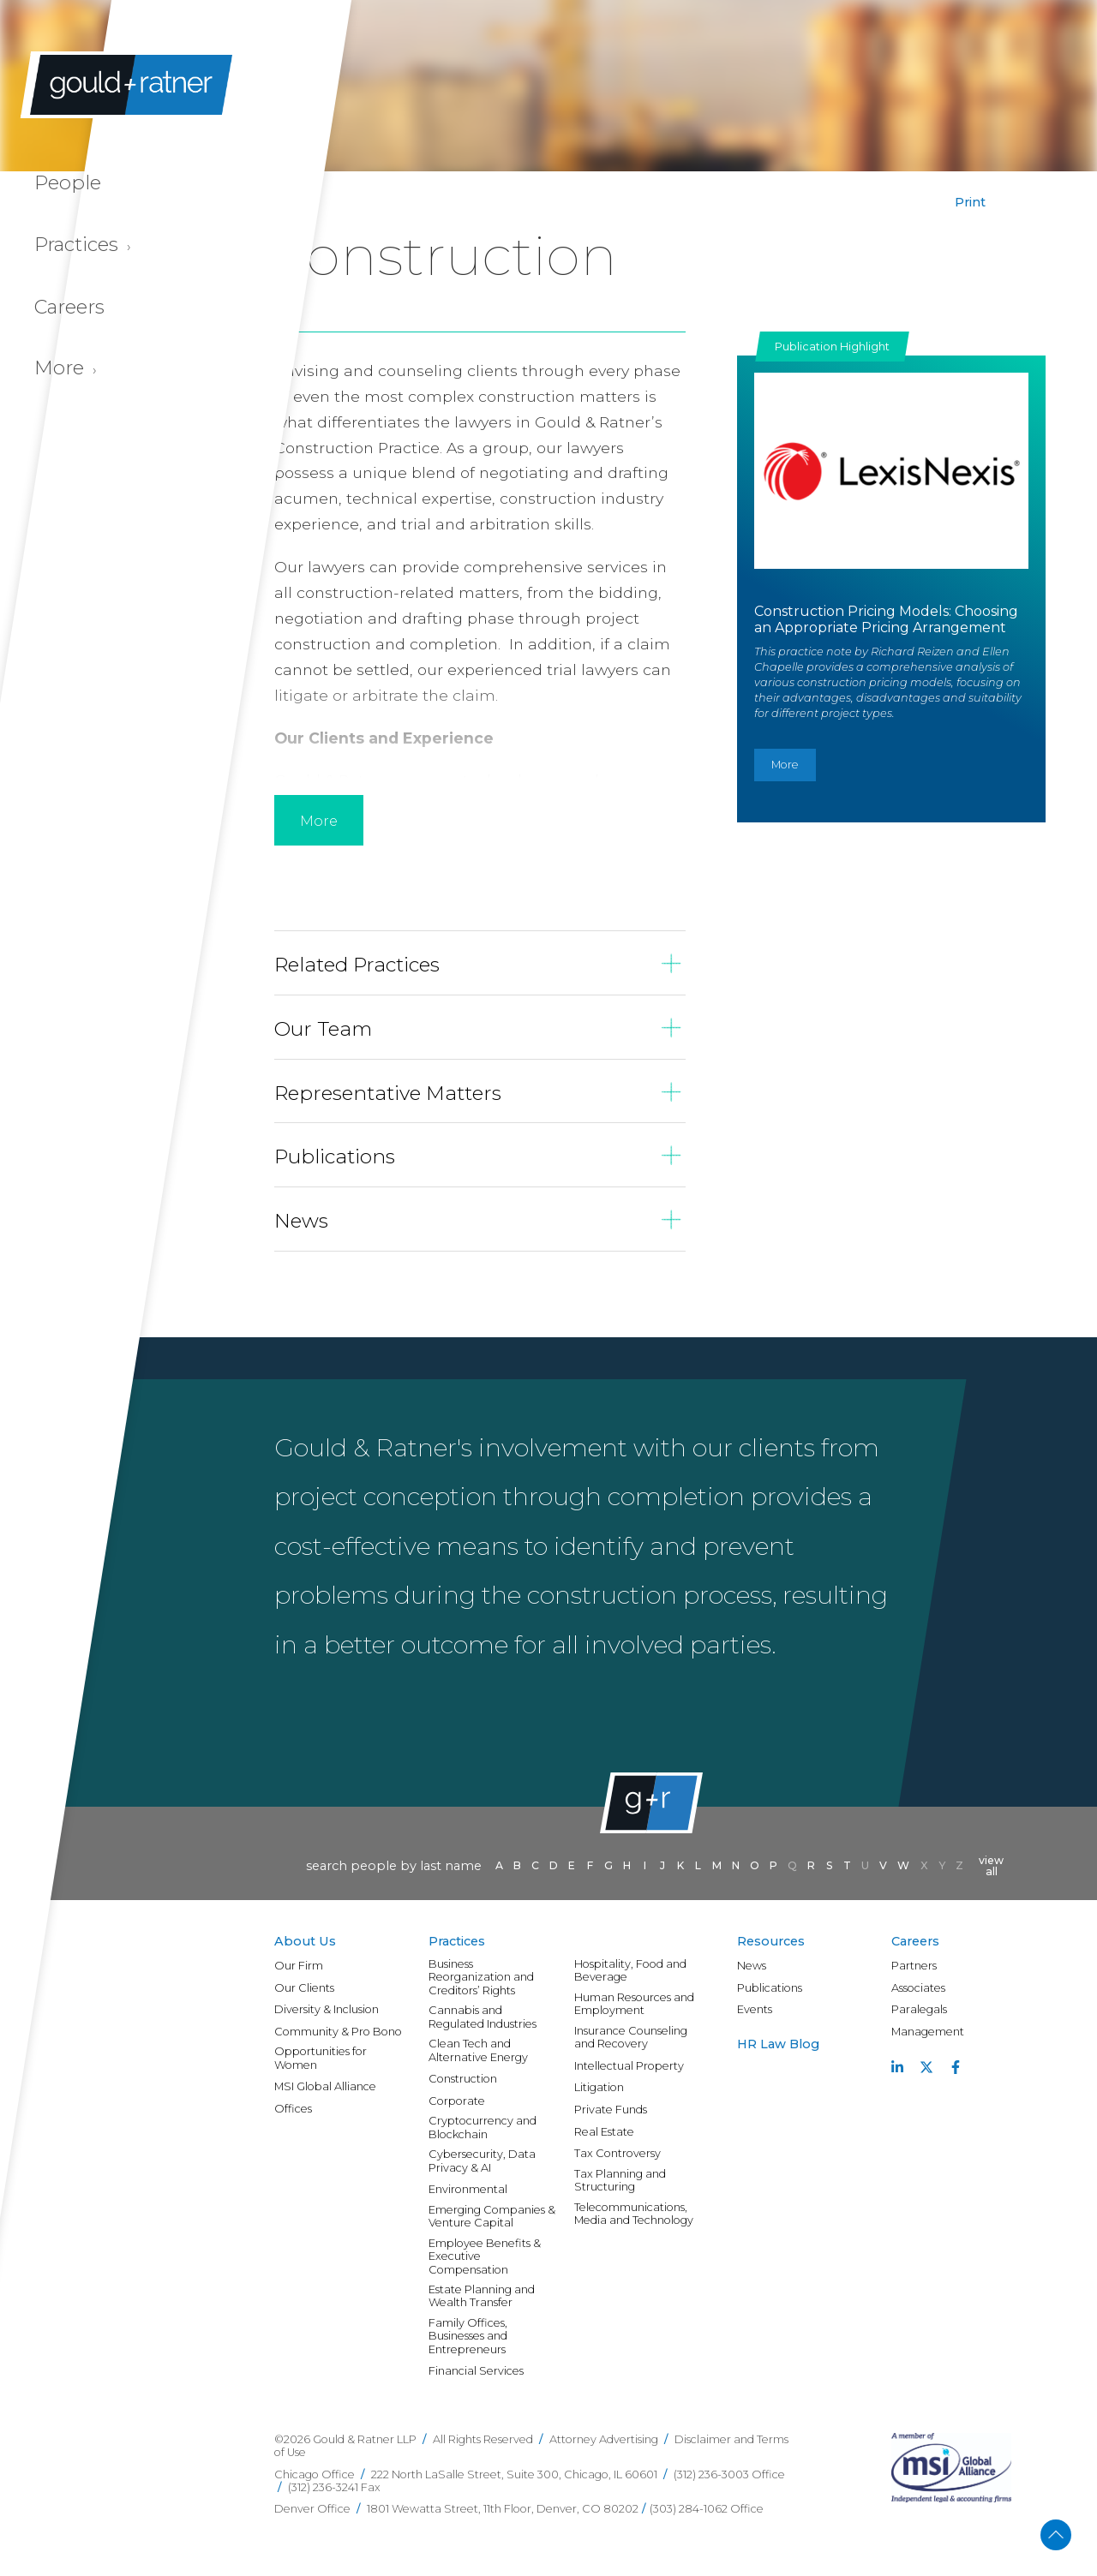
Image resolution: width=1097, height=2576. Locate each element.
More (785, 764)
